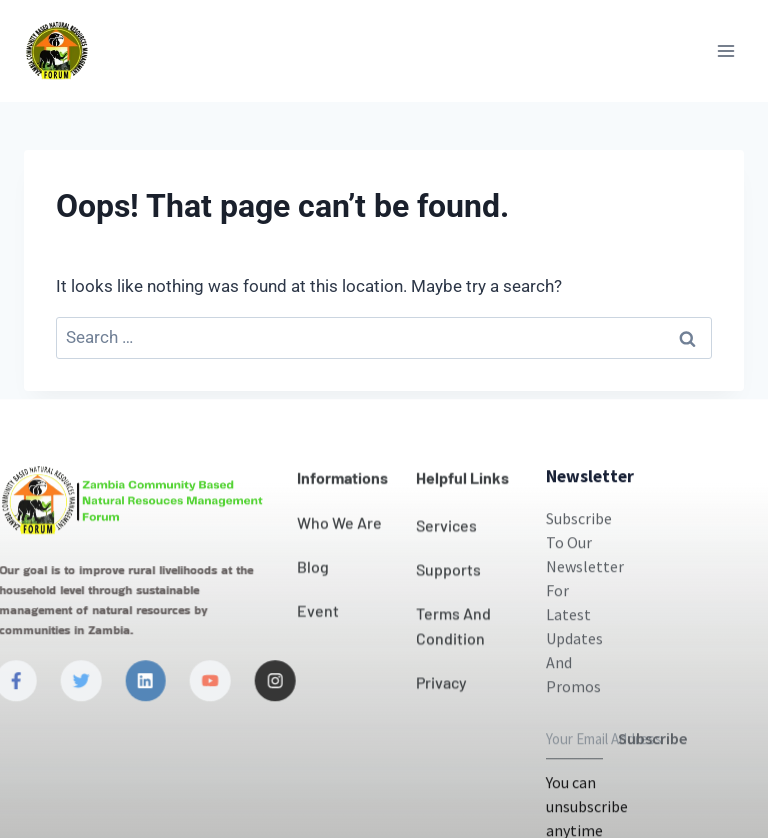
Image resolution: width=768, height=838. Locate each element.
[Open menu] (725, 50)
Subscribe (652, 782)
